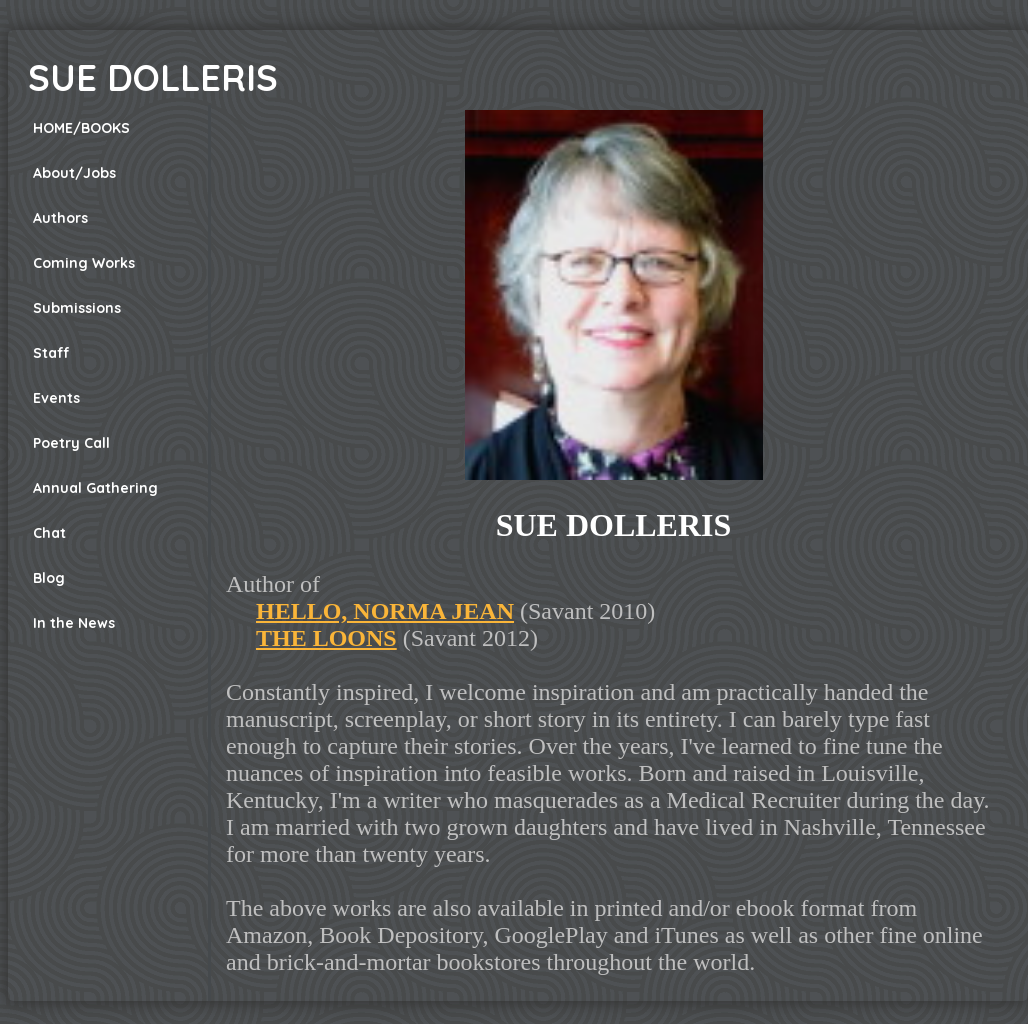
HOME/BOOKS (81, 128)
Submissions (77, 308)
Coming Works (84, 263)
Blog (49, 578)
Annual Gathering (95, 488)
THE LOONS (326, 638)
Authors (60, 218)
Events (56, 398)
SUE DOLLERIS (153, 77)
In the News (74, 623)
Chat (49, 533)
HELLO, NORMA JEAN (385, 611)
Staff (51, 353)
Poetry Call (71, 443)
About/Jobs (74, 173)
